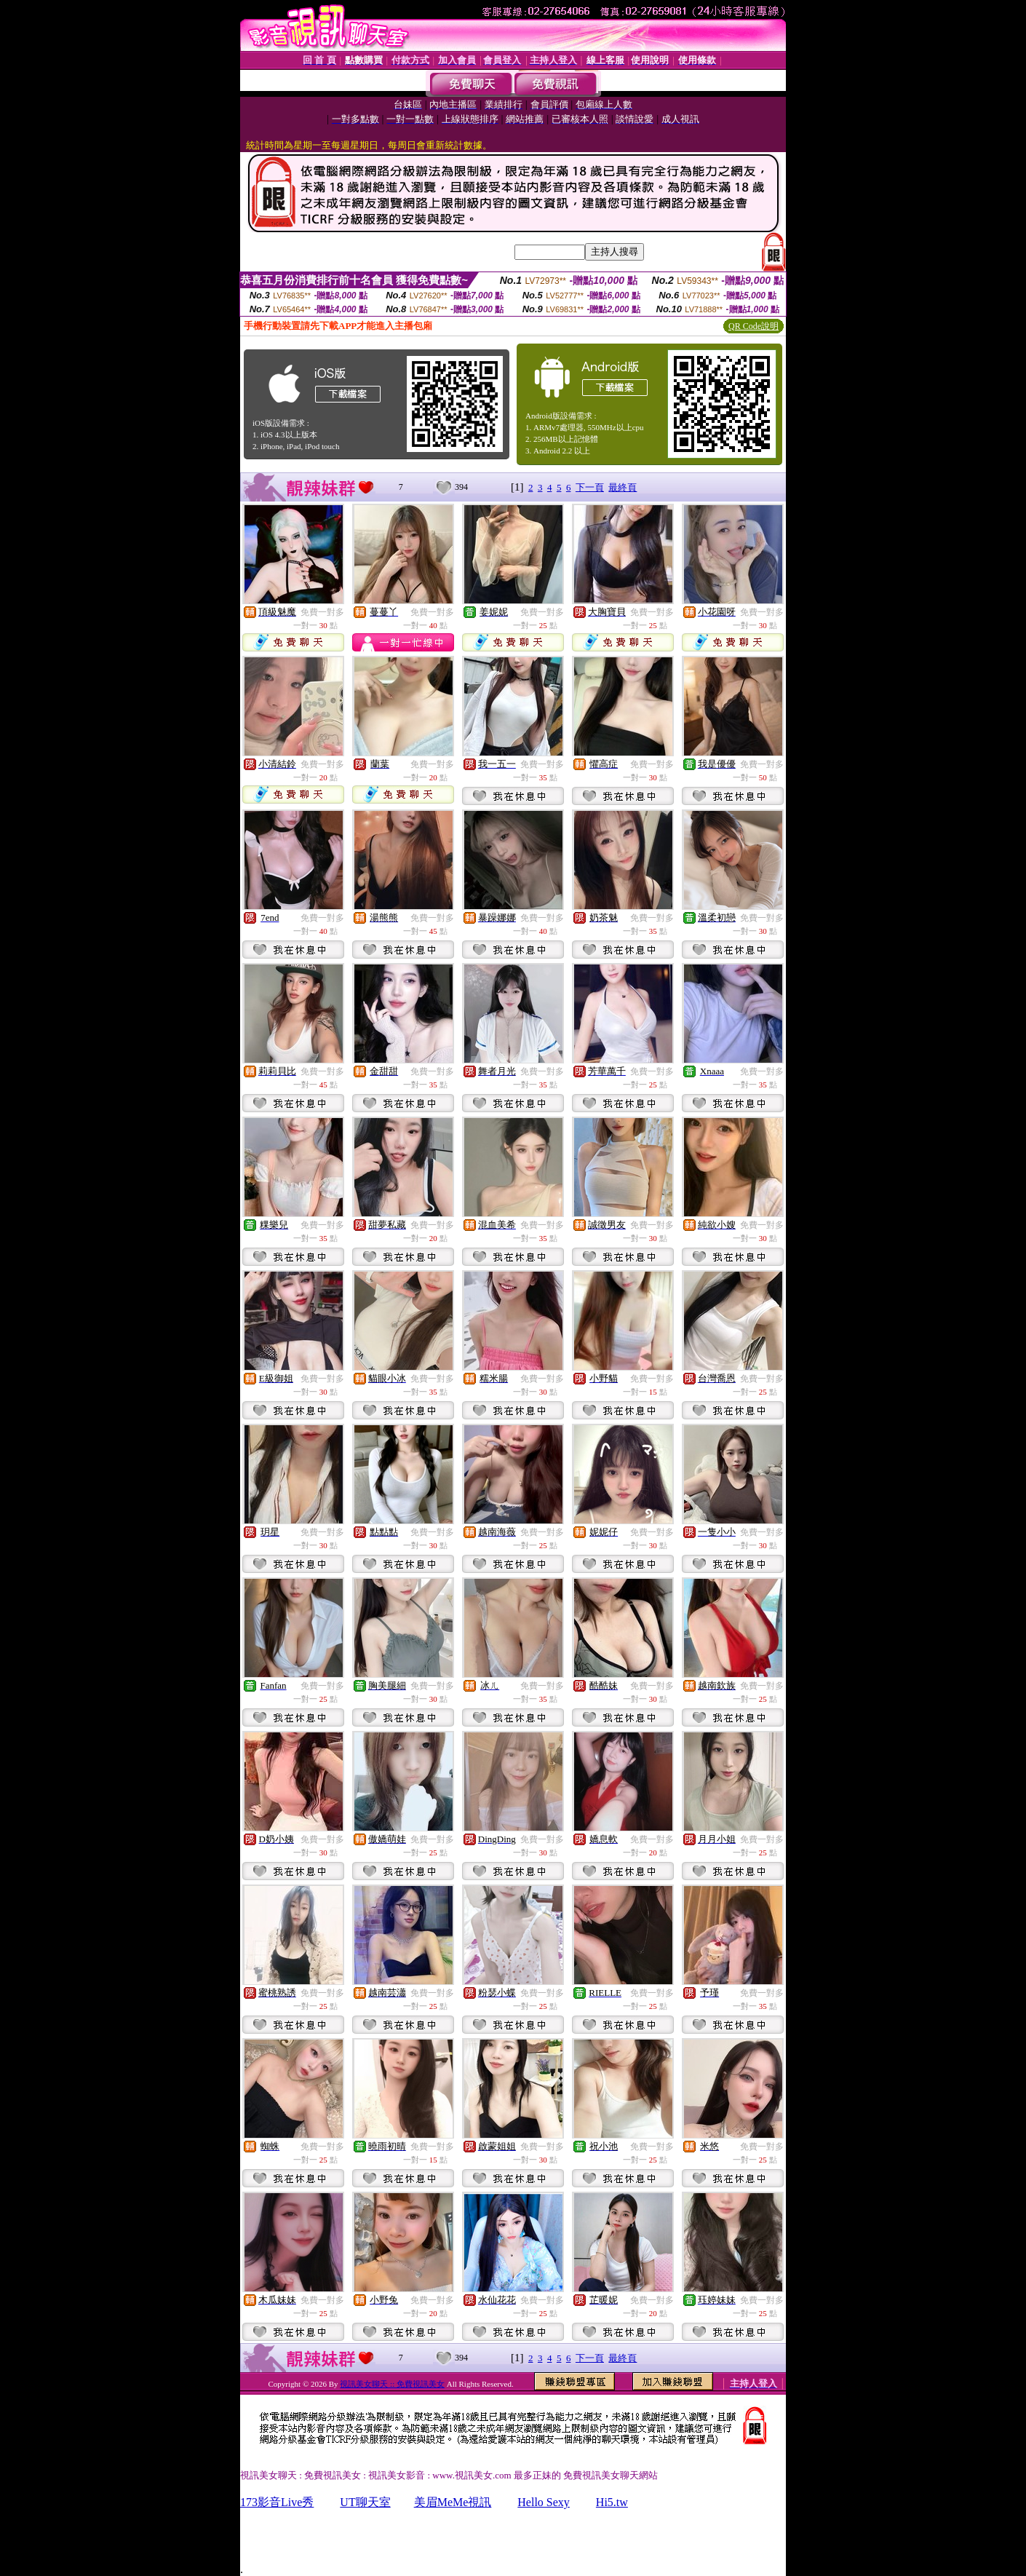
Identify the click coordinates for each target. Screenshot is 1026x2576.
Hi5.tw (612, 2502)
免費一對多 (322, 612)
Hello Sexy (543, 2502)
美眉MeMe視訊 (453, 2502)
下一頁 (590, 487)
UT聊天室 (365, 2502)
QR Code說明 (753, 326)
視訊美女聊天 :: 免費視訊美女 (392, 2383)
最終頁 (622, 487)
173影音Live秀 (277, 2502)
